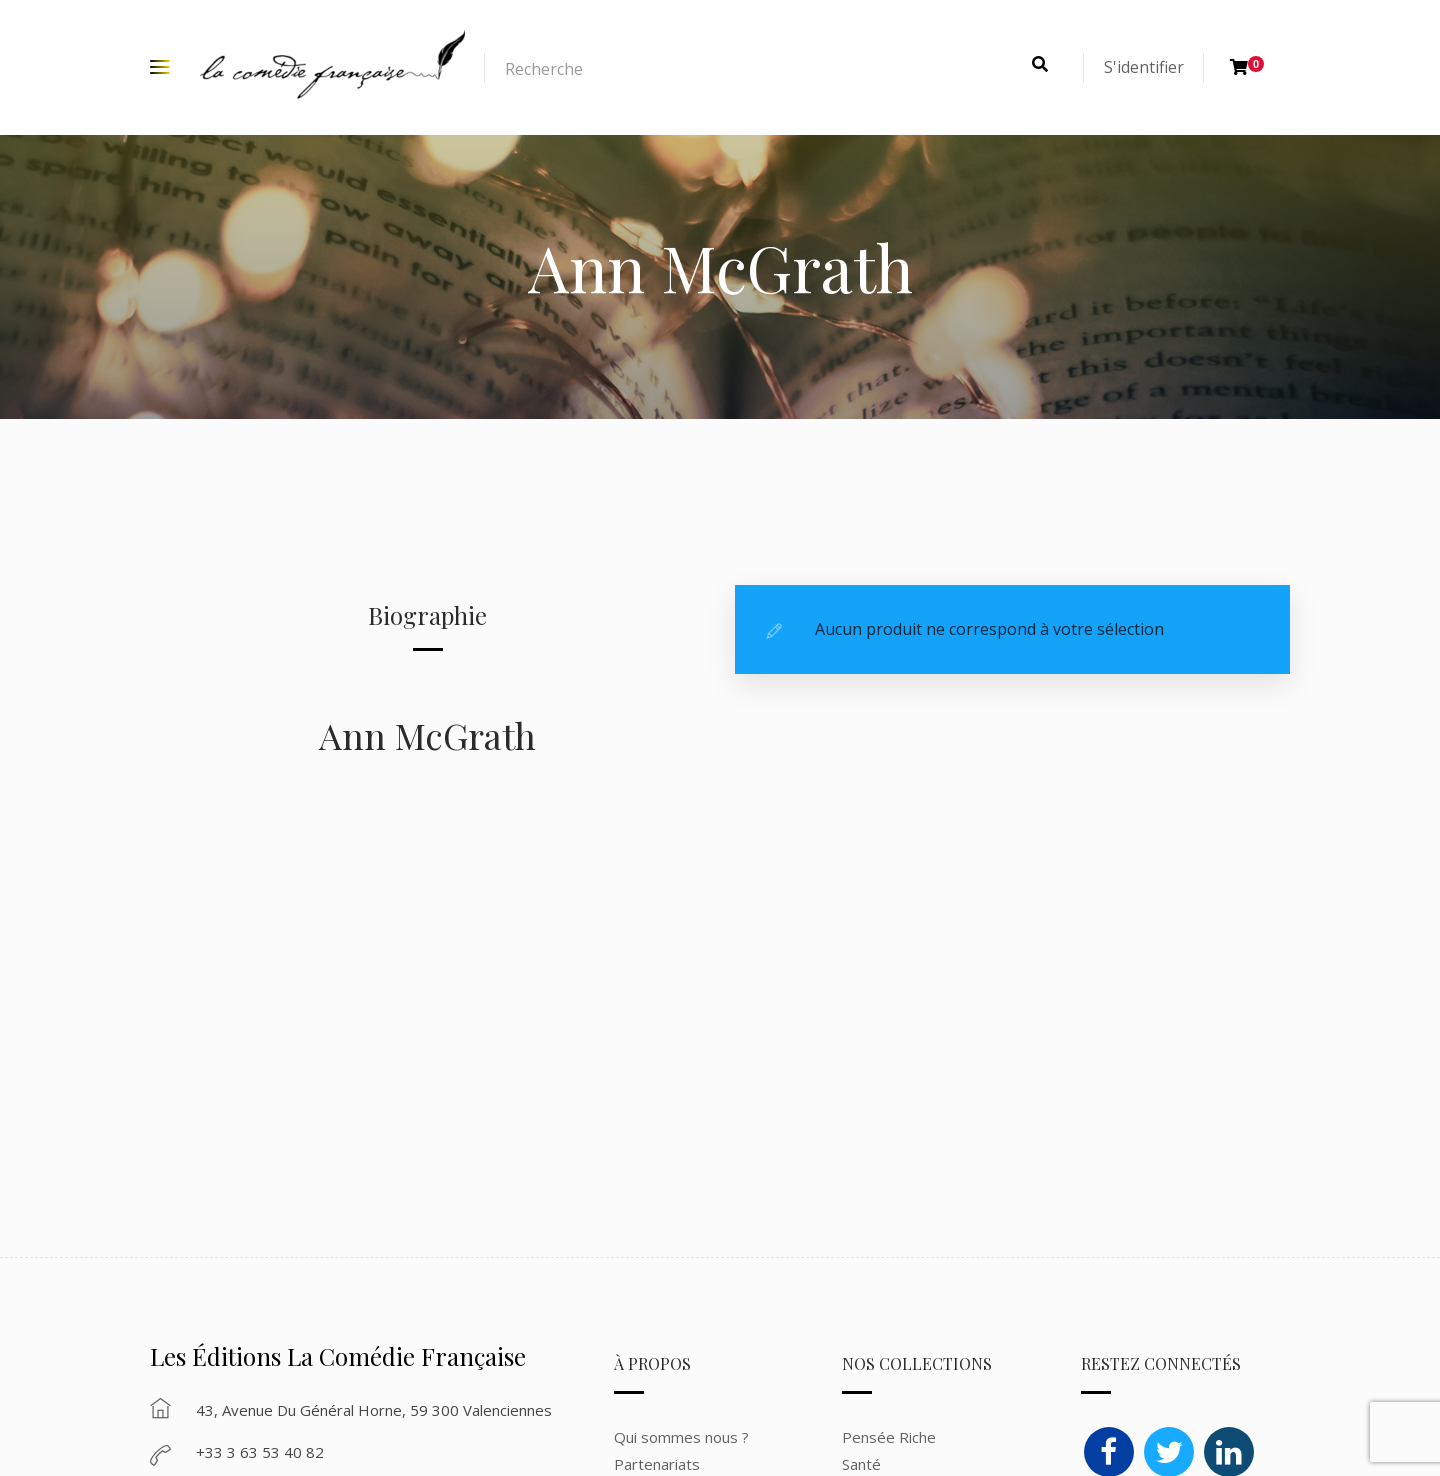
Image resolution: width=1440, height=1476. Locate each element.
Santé (861, 1464)
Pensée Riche (889, 1437)
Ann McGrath (427, 735)
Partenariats (657, 1464)
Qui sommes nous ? (681, 1437)
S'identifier (1144, 67)
